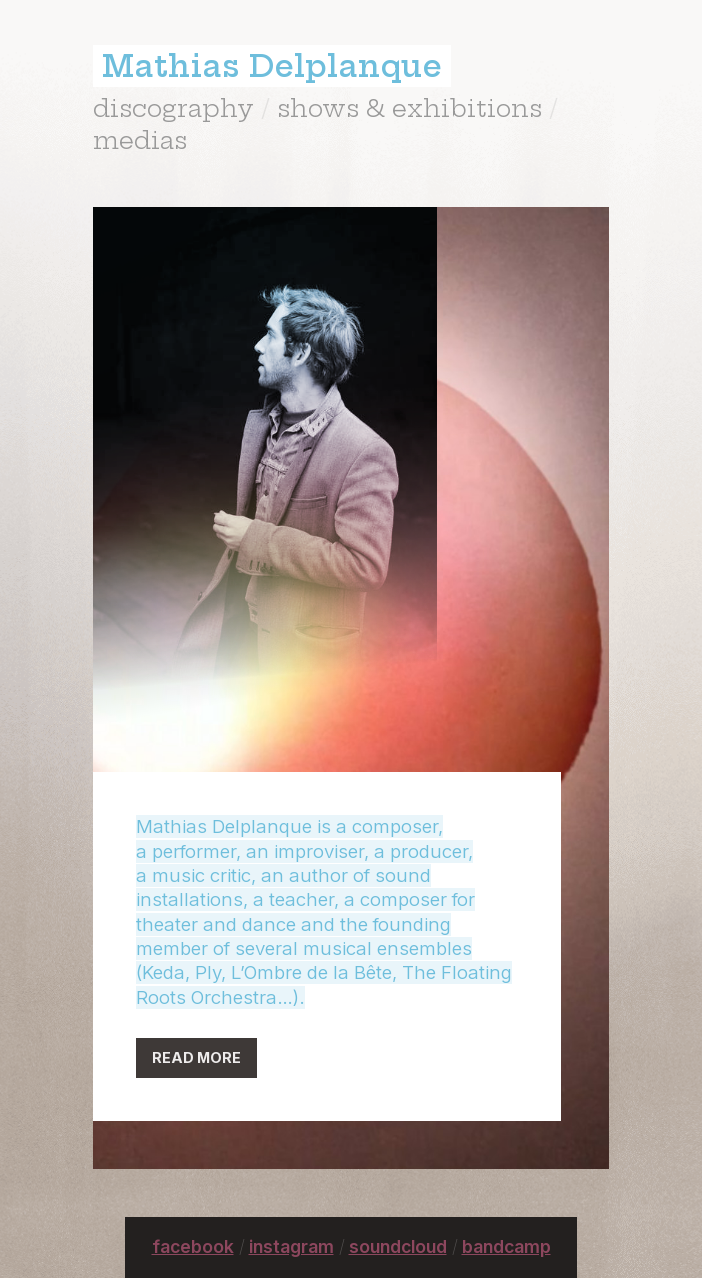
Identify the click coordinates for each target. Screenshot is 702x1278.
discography (173, 108)
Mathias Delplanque (272, 66)
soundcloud (398, 1246)
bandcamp (506, 1246)
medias (140, 140)
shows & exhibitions (409, 108)
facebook (193, 1246)
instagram (291, 1246)
